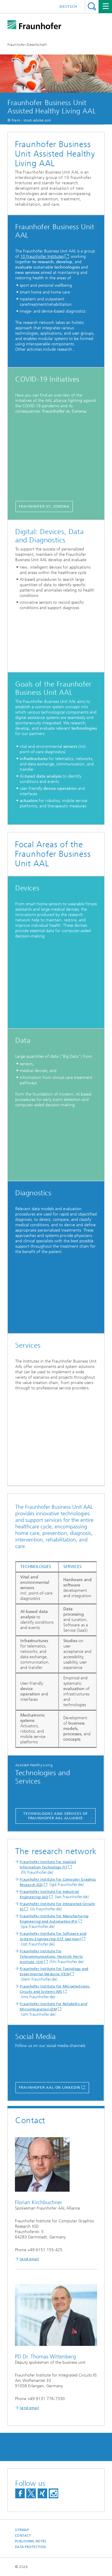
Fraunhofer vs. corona (44, 506)
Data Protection (30, 2547)
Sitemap (22, 2530)
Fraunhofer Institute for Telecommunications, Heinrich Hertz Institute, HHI (51, 1956)
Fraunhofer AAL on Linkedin (49, 2087)
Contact (23, 2536)
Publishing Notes (30, 2541)
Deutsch (68, 6)
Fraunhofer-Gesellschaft (27, 45)
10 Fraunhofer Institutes (42, 256)
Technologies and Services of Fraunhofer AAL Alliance (55, 1816)
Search (92, 6)
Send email (29, 2259)
